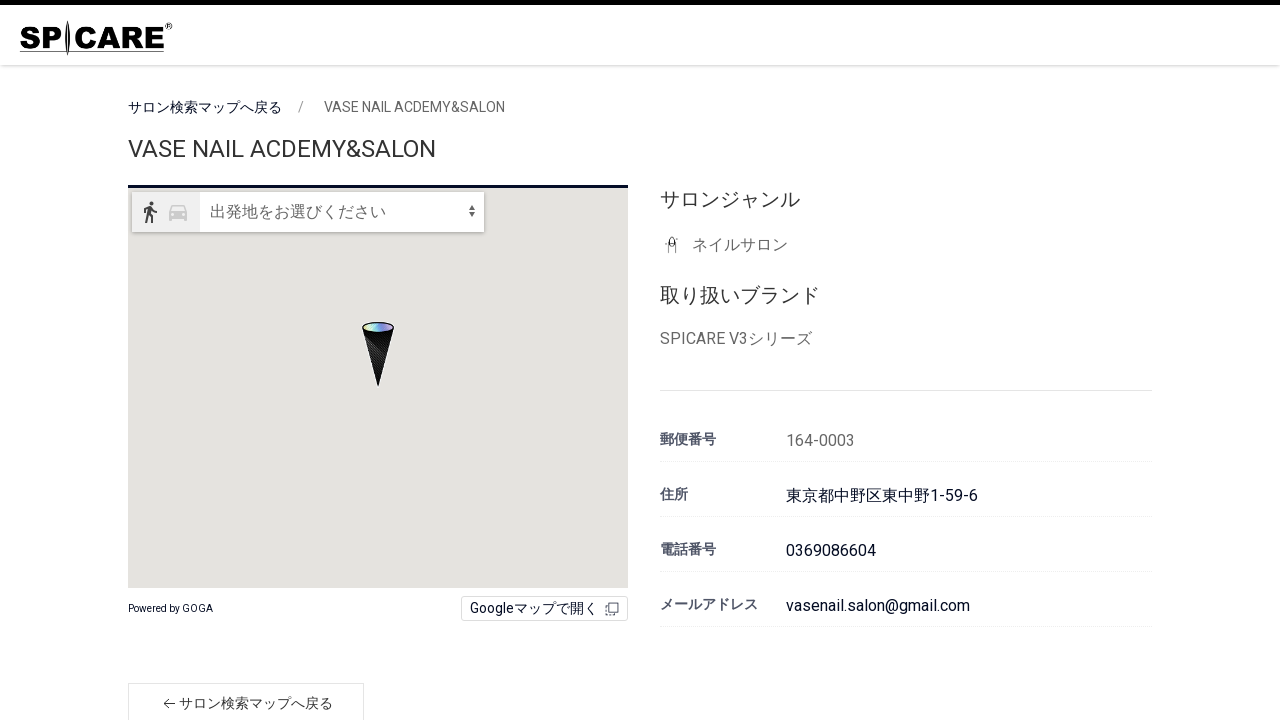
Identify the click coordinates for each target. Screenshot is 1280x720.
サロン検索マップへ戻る (205, 107)
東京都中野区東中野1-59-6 (882, 495)
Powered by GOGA (170, 608)
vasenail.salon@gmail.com (878, 605)
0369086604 (831, 550)
